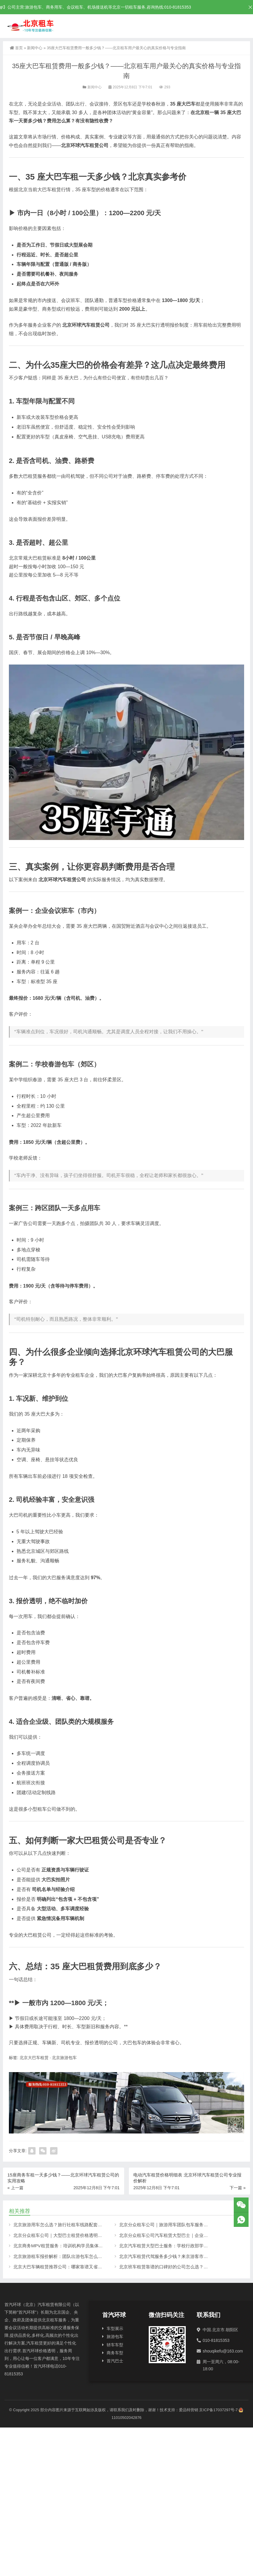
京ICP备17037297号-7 (218, 2410)
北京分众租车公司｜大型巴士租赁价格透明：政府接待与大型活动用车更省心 (88, 2235)
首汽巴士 (115, 2360)
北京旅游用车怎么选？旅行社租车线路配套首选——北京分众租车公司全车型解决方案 (97, 2224)
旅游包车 (115, 2336)
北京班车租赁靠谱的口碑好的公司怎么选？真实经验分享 (174, 2266)
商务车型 (115, 2352)
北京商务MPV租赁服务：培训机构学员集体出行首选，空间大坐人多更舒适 (87, 2245)
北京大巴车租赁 (34, 2057)
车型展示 (115, 2328)
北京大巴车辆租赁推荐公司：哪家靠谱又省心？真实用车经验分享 (77, 2266)
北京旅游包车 (64, 2057)
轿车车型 (115, 2344)
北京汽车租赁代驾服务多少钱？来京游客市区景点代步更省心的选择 (185, 2256)
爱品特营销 (188, 2410)
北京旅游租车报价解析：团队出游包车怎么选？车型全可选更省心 (77, 2256)
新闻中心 (34, 48)
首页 (16, 48)
